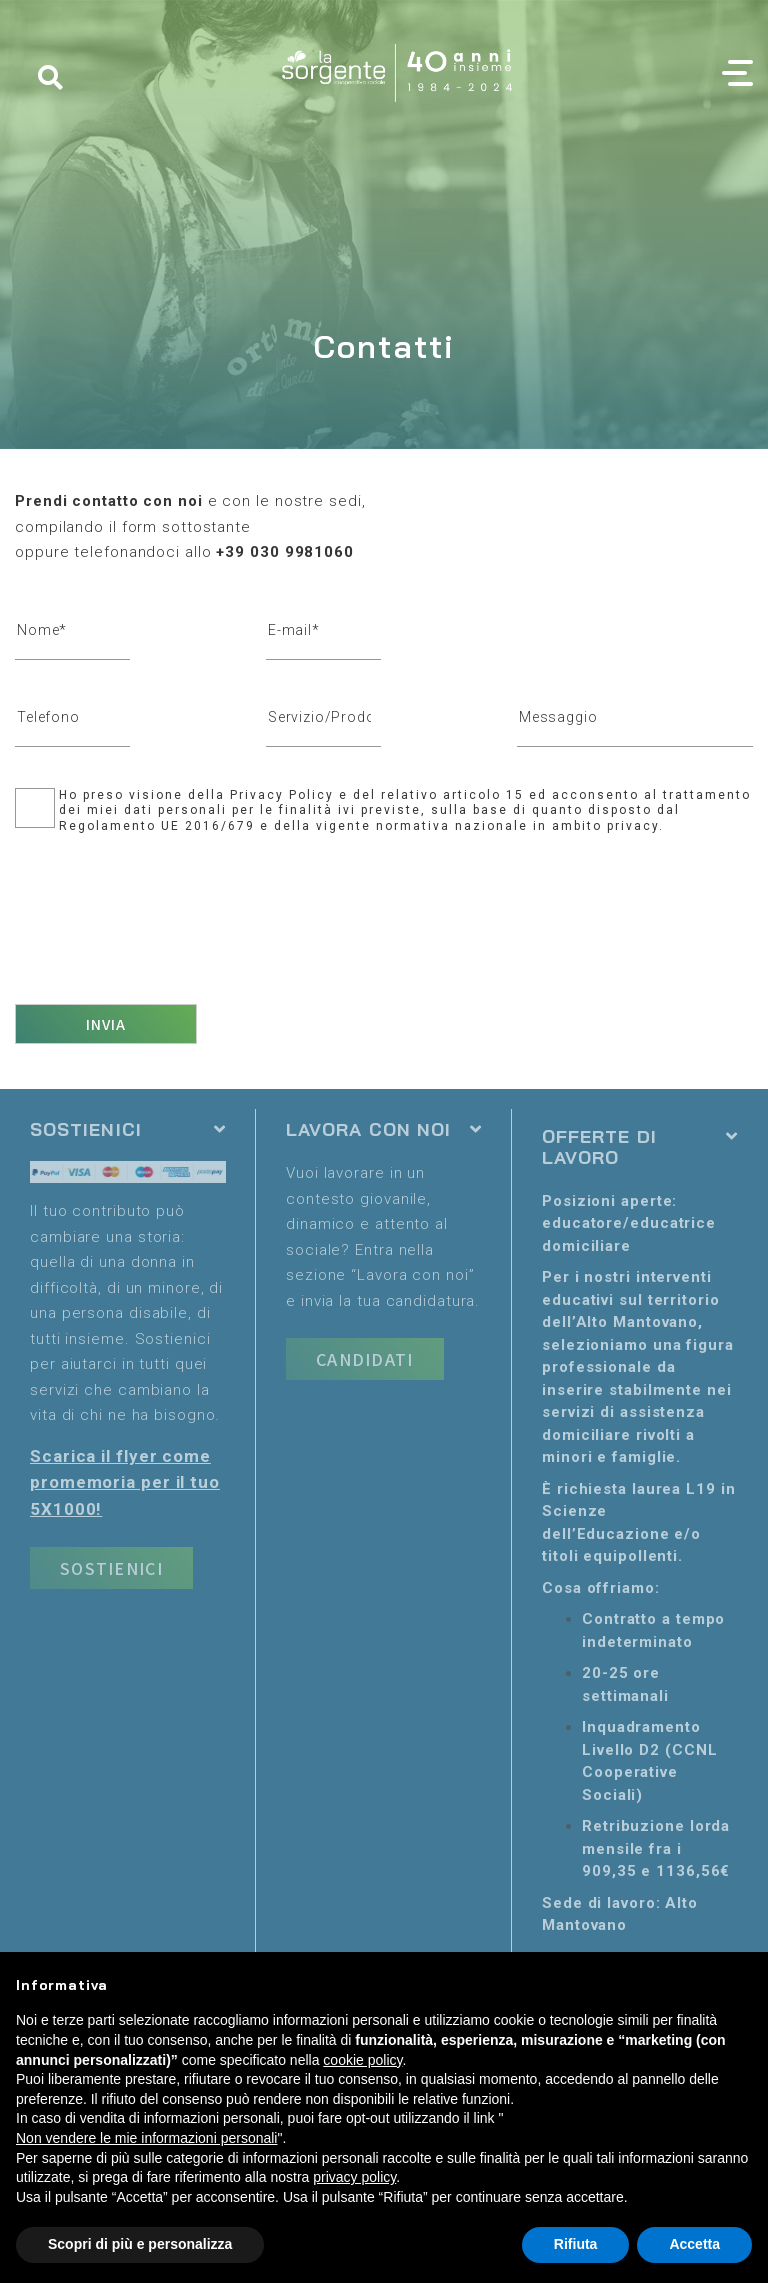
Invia (106, 1024)
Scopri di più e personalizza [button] (140, 2244)
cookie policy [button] (362, 2060)
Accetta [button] (694, 2244)
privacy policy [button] (354, 2177)
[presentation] (167, 912)
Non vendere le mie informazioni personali (146, 2138)
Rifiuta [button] (576, 2244)
